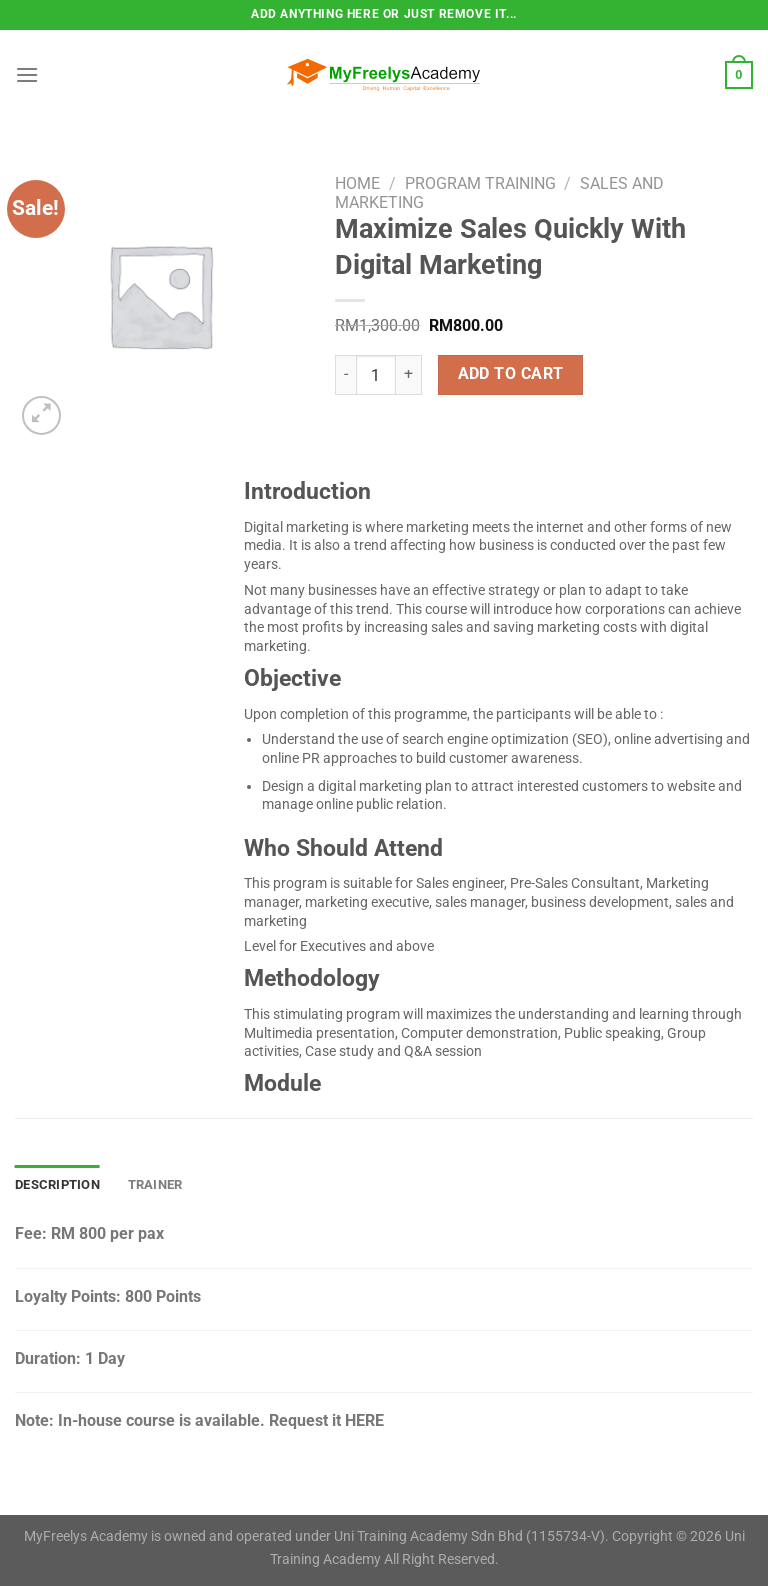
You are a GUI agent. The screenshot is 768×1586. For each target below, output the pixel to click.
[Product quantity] (376, 375)
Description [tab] (57, 1184)
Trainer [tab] (155, 1184)
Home (357, 183)
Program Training (480, 183)
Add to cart (511, 374)
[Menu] (27, 74)
